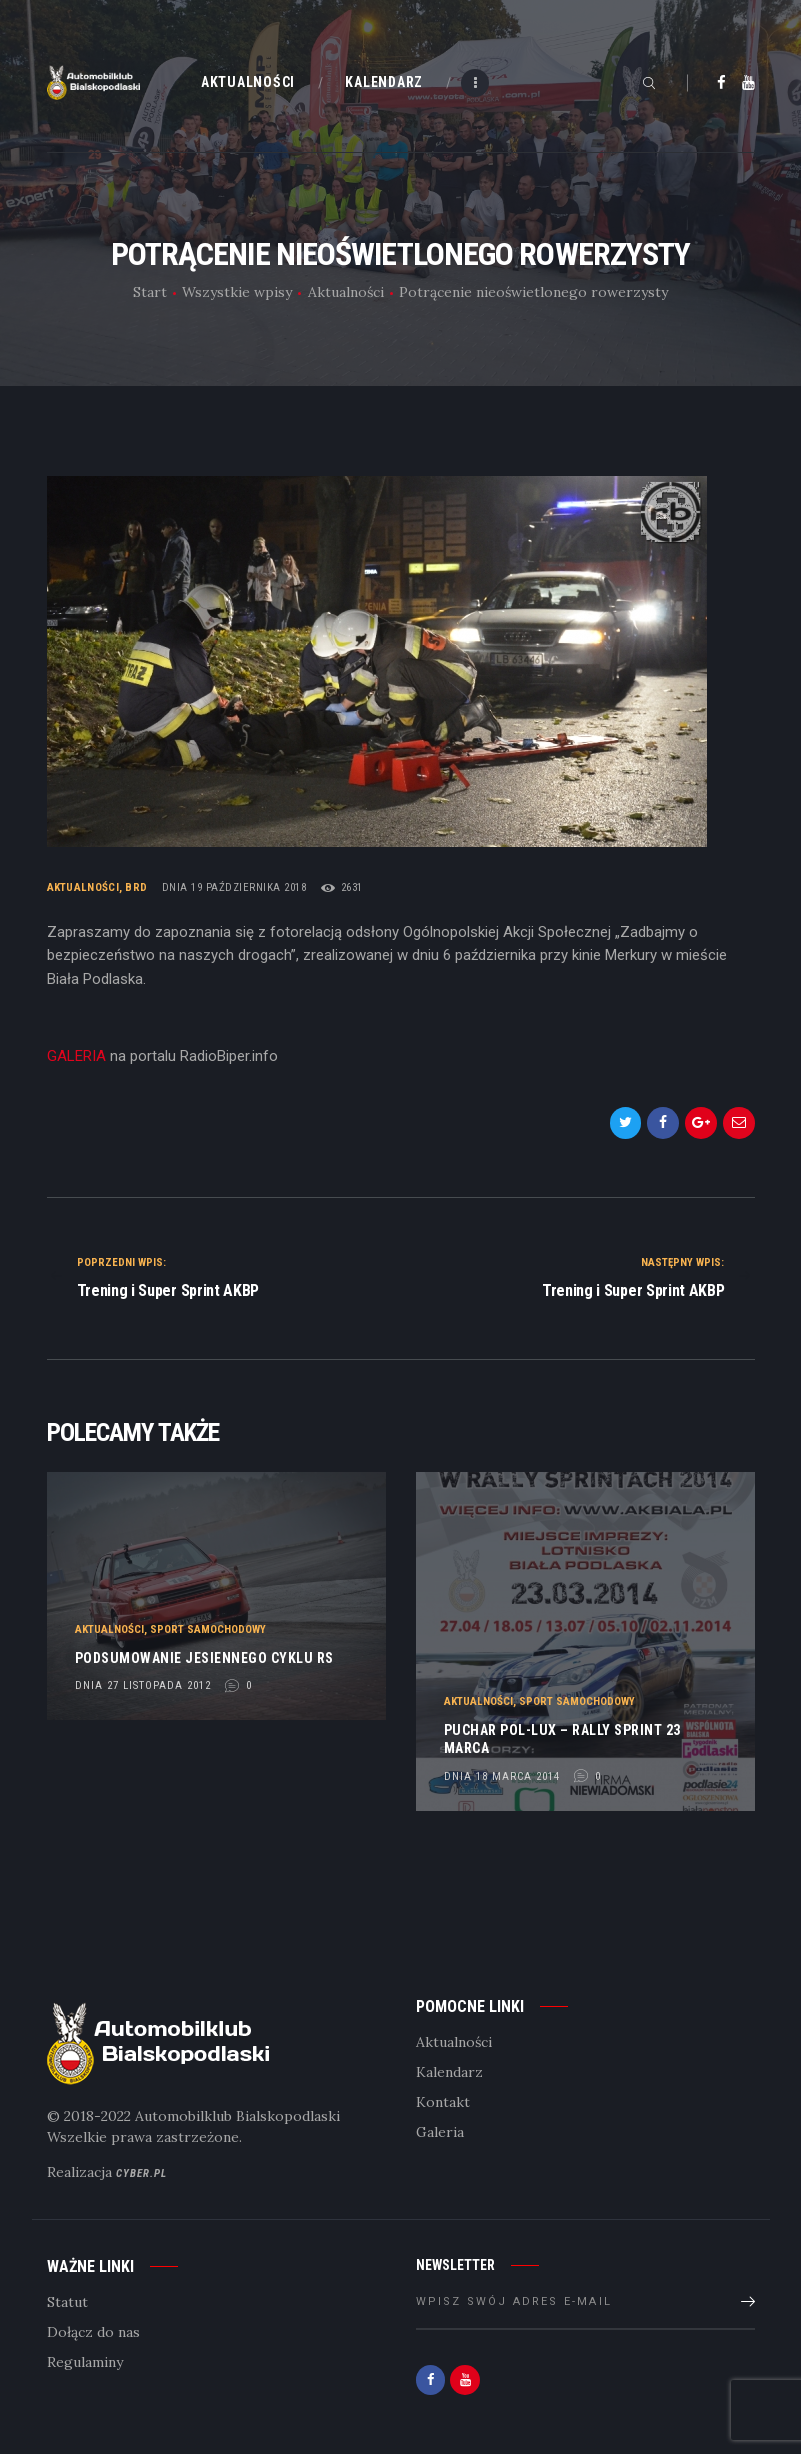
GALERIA (76, 1056)
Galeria (440, 2132)
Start (150, 292)
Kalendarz (449, 2072)
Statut (67, 2302)
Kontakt (443, 2102)
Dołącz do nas (93, 2332)
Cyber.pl (141, 2173)
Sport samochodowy (208, 1628)
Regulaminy (85, 2362)
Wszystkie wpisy (237, 292)
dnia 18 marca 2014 (502, 1775)
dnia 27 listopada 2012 (143, 1685)
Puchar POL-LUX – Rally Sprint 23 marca (562, 1739)
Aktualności (346, 292)
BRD (136, 887)
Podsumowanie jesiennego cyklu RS (204, 1657)
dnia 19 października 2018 (234, 887)
